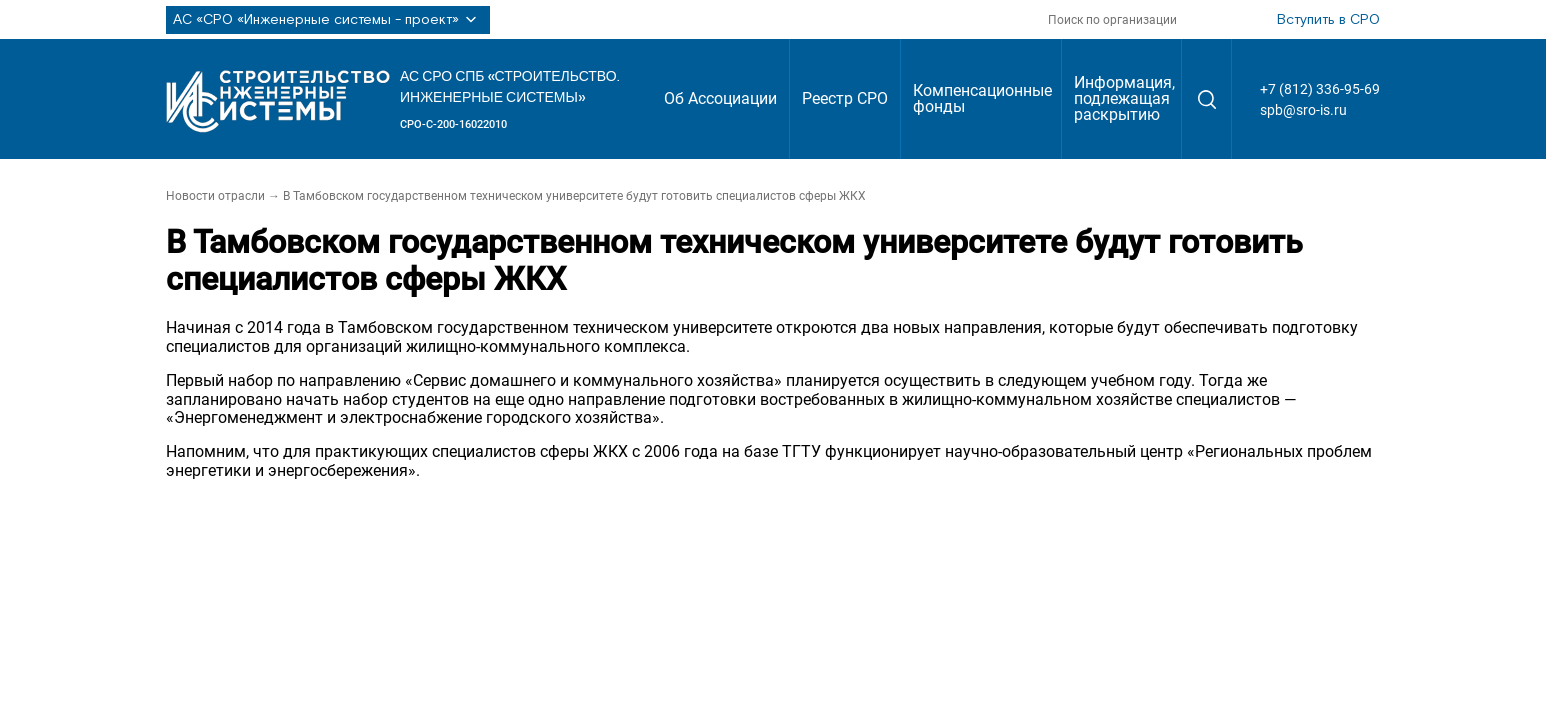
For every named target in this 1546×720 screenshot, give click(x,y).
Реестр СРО (845, 98)
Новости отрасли (215, 196)
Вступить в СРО (1328, 20)
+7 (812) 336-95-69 (1320, 89)
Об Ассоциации (720, 98)
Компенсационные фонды (982, 98)
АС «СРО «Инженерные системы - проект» (328, 20)
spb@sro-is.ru (1303, 110)
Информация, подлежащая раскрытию (1124, 98)
